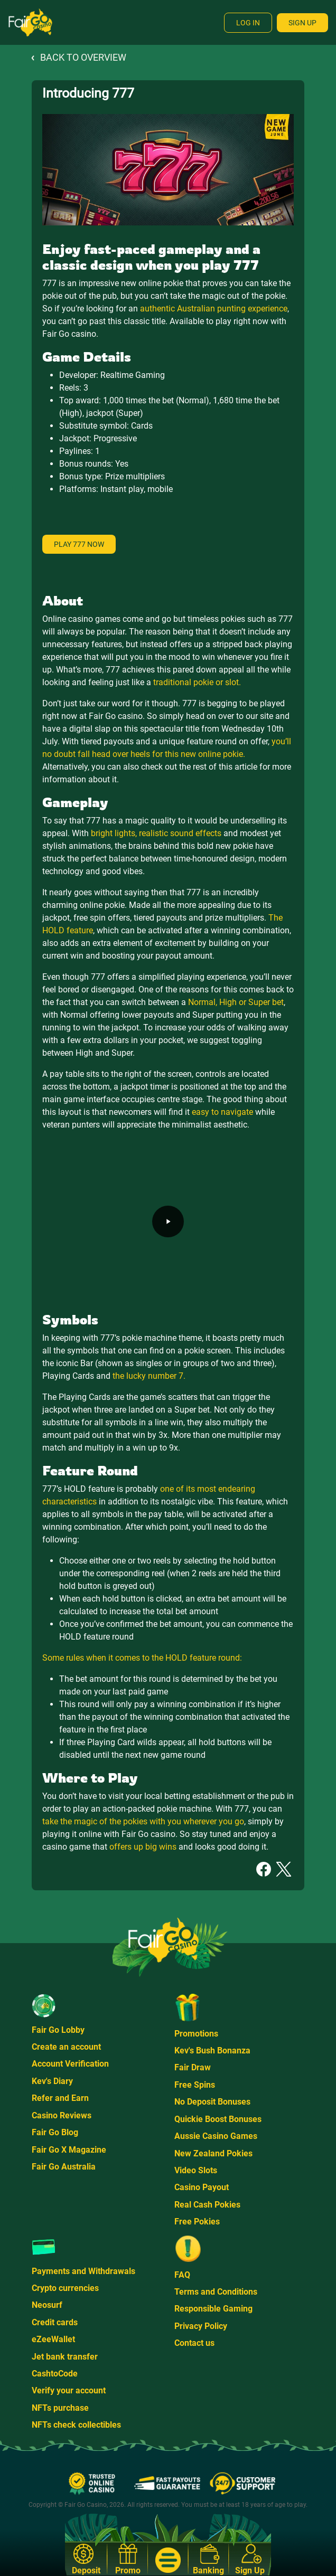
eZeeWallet (53, 2339)
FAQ (182, 2275)
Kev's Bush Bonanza (212, 2050)
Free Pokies (197, 2222)
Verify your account (69, 2390)
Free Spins (194, 2085)
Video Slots (195, 2170)
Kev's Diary (52, 2081)
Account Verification (70, 2064)
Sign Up (302, 22)
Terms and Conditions (215, 2292)
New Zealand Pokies (213, 2153)
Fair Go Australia (64, 2167)
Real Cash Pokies (207, 2205)
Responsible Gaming (213, 2309)
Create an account (66, 2047)
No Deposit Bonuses (212, 2102)
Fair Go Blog (55, 2132)
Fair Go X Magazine (69, 2150)
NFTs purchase (60, 2408)
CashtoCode (55, 2374)
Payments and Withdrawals (83, 2271)
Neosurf (47, 2305)
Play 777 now (79, 544)
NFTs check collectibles (76, 2425)
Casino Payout (201, 2187)
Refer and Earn (60, 2098)
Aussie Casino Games (215, 2136)
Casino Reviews (61, 2115)
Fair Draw (192, 2067)
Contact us (194, 2343)
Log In (248, 22)
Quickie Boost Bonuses (218, 2119)
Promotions (196, 2034)
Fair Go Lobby (58, 2030)
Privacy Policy (200, 2326)
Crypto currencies (65, 2288)
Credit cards (55, 2322)
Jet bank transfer (65, 2357)
